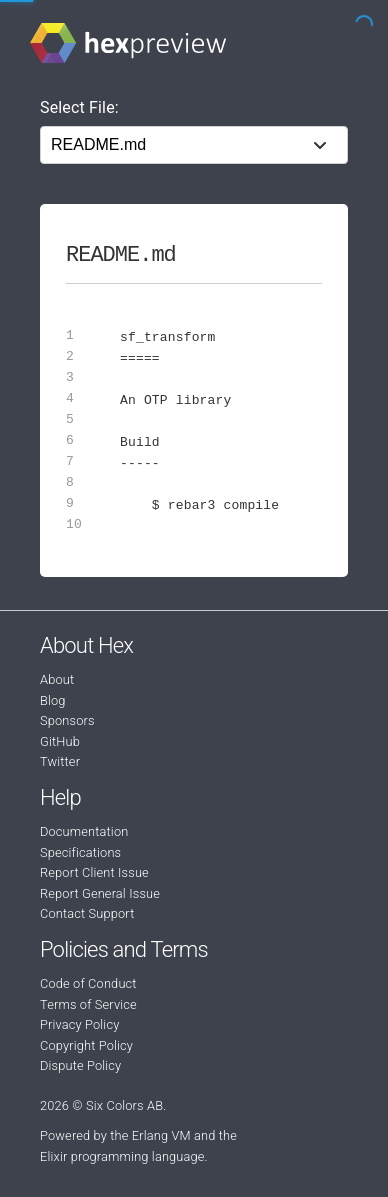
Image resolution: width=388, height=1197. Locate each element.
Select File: (79, 107)
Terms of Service (88, 1004)
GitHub (60, 741)
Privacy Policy (79, 1024)
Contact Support (87, 913)
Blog (53, 700)
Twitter (60, 761)
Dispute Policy (80, 1065)
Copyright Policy (86, 1045)
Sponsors (67, 720)
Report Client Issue (94, 872)
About (57, 679)
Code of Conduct (88, 983)
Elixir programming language (122, 1156)
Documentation (84, 831)
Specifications (80, 852)
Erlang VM (161, 1135)
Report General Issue (100, 893)
